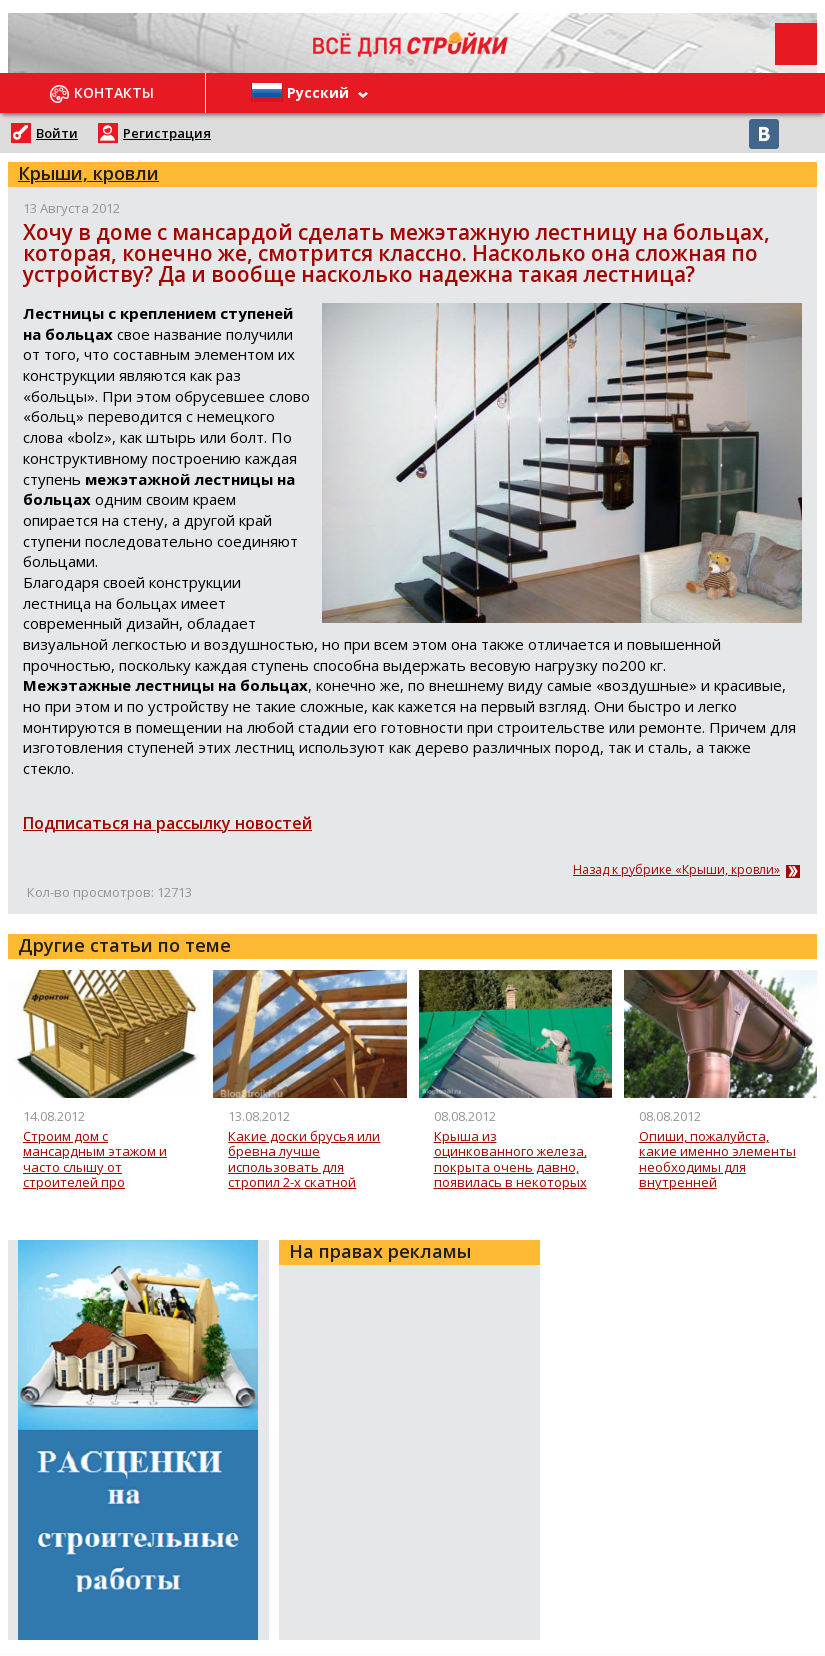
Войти (57, 133)
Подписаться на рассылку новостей (167, 823)
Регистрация (167, 133)
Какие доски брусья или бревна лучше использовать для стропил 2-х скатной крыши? (304, 1159)
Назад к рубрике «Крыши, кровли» (676, 870)
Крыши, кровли (88, 173)
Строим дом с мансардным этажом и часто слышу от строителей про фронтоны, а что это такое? (95, 1159)
